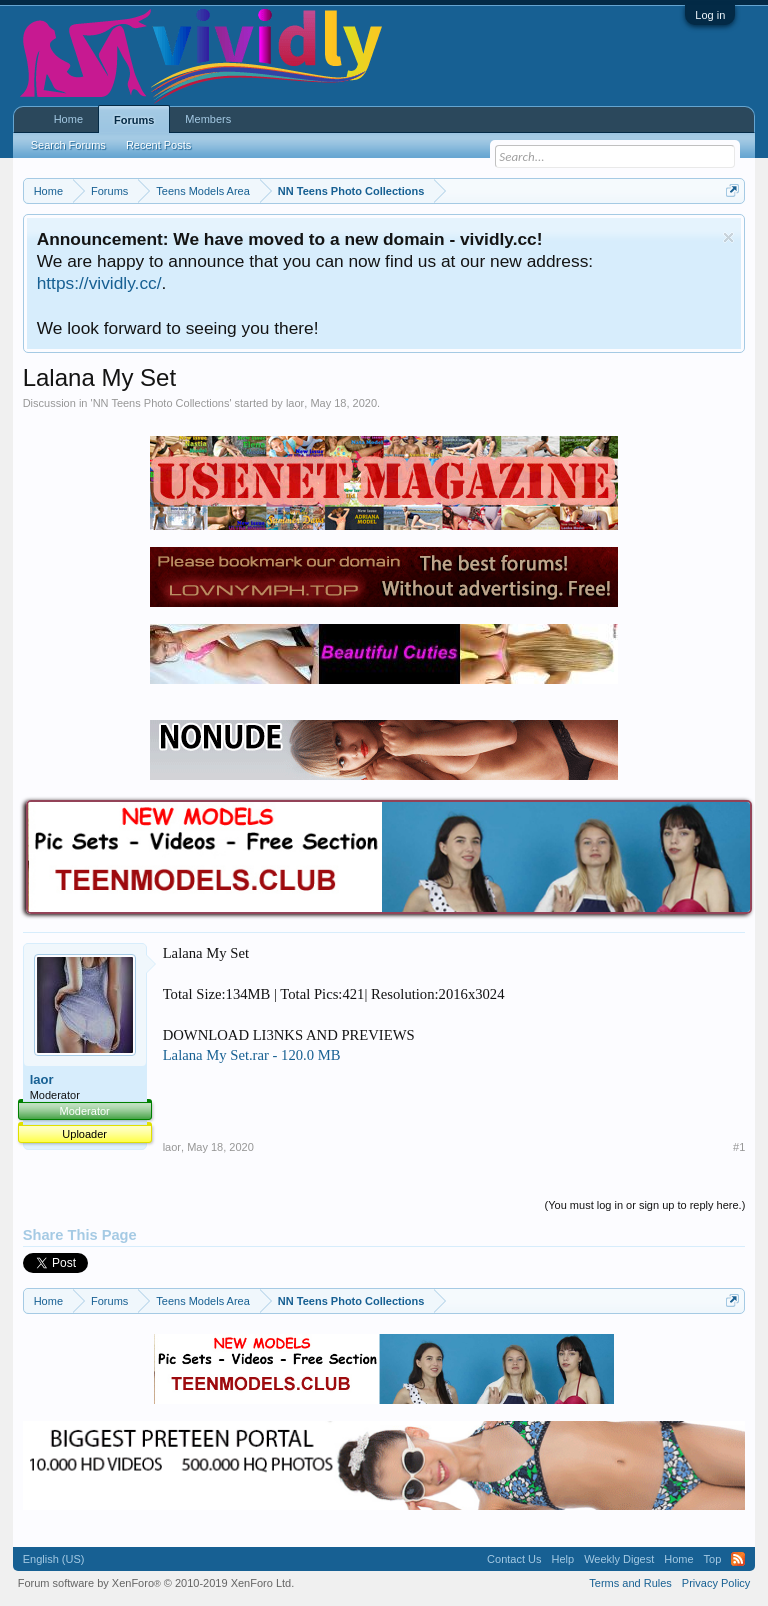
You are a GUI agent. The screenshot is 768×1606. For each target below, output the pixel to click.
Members (208, 119)
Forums (134, 120)
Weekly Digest (619, 1559)
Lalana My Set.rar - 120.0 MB (252, 1055)
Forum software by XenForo (156, 1583)
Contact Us (514, 1559)
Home (68, 119)
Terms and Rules (630, 1583)
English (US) (54, 1559)
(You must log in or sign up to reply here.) (645, 1205)
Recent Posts (158, 145)
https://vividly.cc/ (99, 283)
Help (563, 1559)
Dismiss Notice (728, 237)
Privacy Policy (716, 1583)
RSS (738, 1559)
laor (295, 403)
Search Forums (68, 145)
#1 (739, 1147)
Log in (710, 15)
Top (713, 1559)
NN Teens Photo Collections (161, 403)
